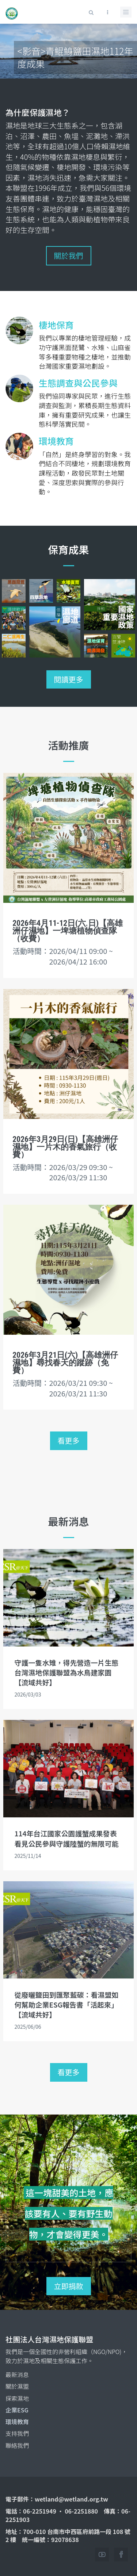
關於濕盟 (17, 2386)
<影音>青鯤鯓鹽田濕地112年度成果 (75, 57)
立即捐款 (68, 2286)
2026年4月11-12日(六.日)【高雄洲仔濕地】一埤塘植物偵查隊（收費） (67, 931)
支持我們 (17, 2433)
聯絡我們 (17, 2445)
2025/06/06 (27, 2026)
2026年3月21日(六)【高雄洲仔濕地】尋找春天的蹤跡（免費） (65, 1362)
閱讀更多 (68, 679)
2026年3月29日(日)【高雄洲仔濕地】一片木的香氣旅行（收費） (65, 1147)
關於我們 (68, 255)
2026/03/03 (27, 1694)
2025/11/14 (27, 1855)
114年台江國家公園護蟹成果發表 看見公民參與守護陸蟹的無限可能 (66, 1838)
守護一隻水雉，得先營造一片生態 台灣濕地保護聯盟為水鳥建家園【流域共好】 (66, 1672)
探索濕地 (17, 2398)
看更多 (69, 1440)
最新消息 (17, 2374)
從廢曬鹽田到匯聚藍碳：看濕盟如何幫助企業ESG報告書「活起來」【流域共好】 (66, 2004)
